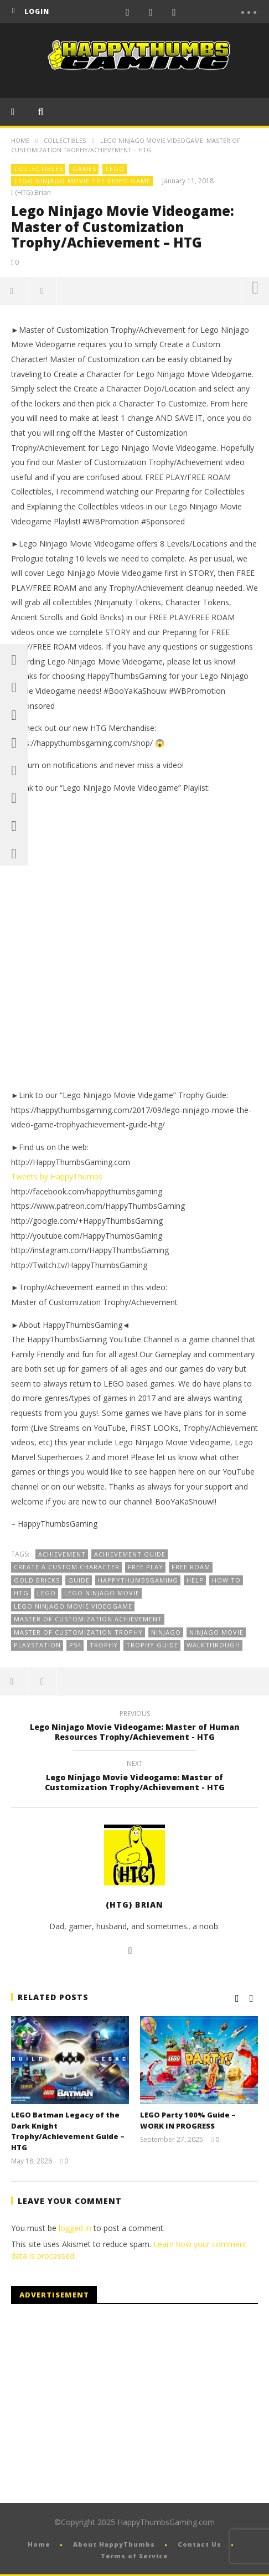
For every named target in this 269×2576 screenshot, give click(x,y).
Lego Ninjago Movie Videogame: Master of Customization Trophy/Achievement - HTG (134, 1777)
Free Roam (191, 1567)
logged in (75, 2228)
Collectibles (65, 140)
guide (79, 1580)
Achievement (62, 1554)
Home (20, 140)
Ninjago (166, 1632)
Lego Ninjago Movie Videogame (73, 1606)
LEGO (115, 168)
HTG (21, 1593)
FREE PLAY (145, 1567)
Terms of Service (134, 2556)
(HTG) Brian (33, 192)
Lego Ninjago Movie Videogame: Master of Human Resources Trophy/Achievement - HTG (134, 1727)
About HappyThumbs (114, 2544)
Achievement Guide (129, 1554)
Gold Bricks (37, 1580)
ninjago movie (216, 1632)
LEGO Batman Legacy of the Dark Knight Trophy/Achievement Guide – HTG (68, 2131)
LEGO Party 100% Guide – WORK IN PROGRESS (188, 2120)
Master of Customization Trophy (78, 1632)
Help (195, 1580)
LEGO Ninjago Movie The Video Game (82, 181)
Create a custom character (67, 1567)
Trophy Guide (152, 1645)
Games (84, 168)
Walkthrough (213, 1645)
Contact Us (199, 2544)
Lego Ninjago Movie (101, 1593)
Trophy (104, 1645)
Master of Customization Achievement (88, 1619)
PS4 (75, 1645)
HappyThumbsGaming (138, 1580)
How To (226, 1580)
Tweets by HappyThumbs (56, 1176)
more (255, 290)
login (36, 11)
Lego (46, 1593)
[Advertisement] (104, 2403)
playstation (37, 1645)
